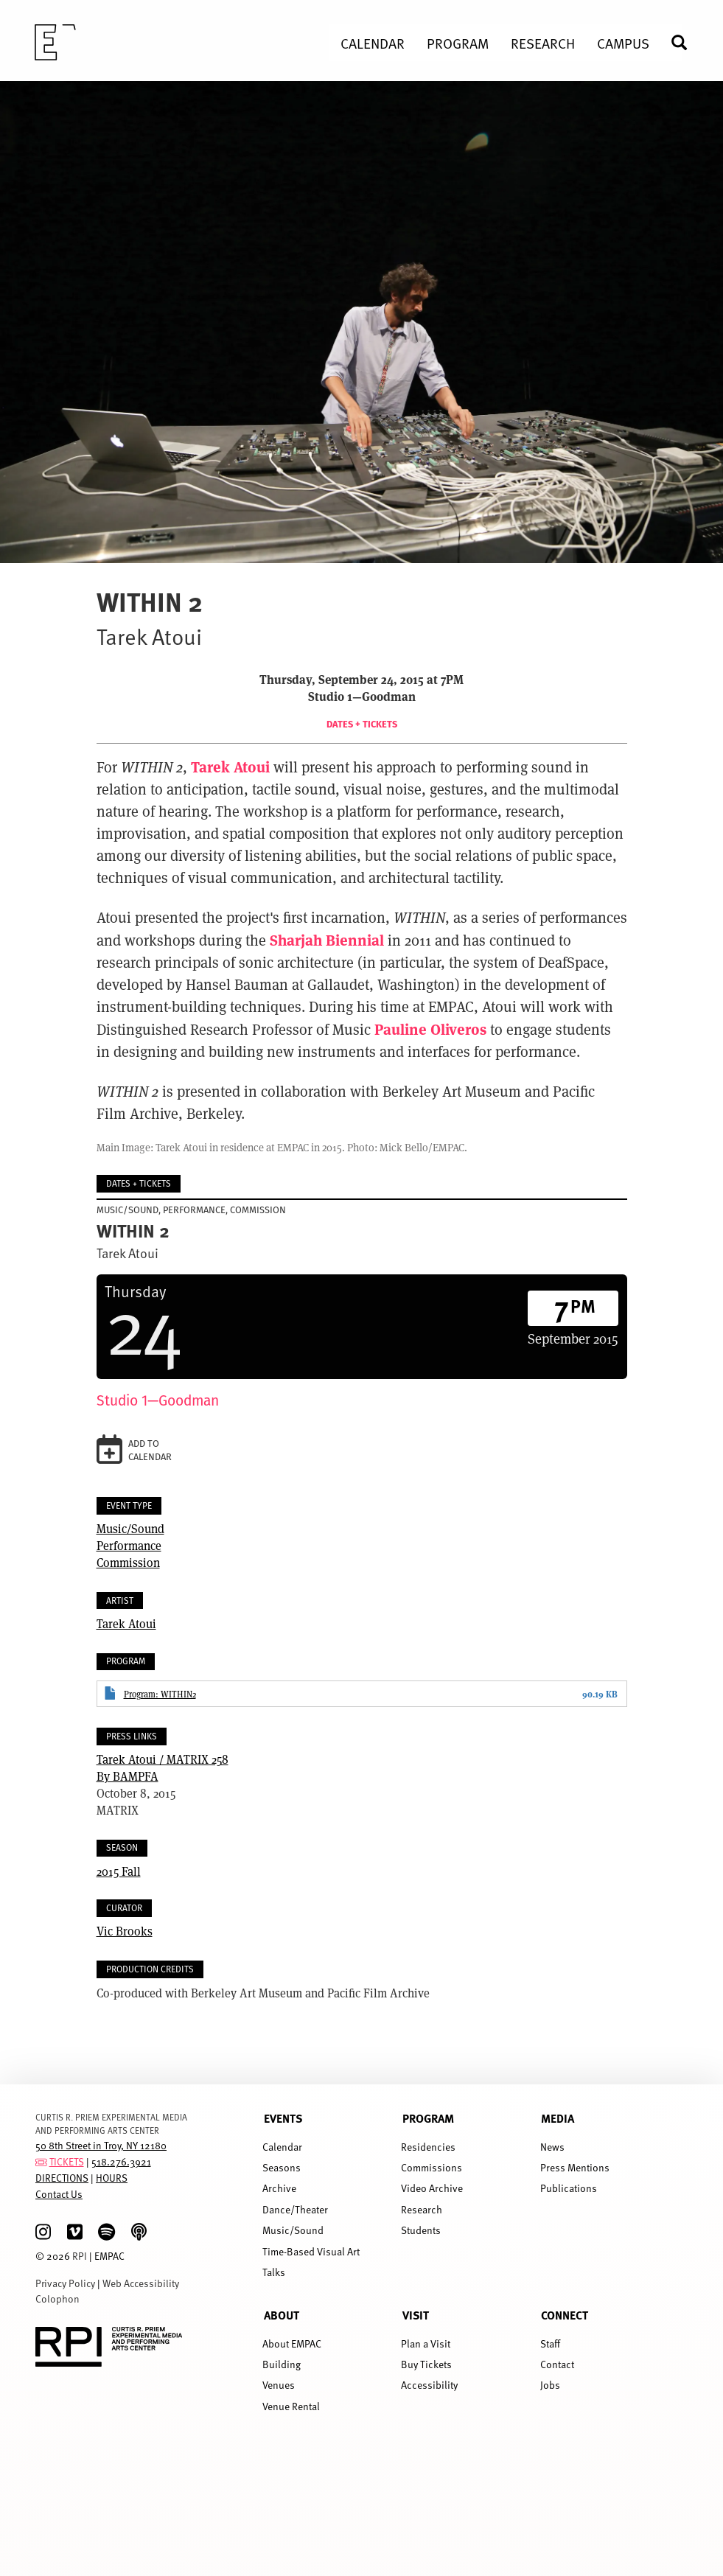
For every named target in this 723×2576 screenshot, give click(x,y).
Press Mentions (575, 2167)
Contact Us (59, 2194)
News (552, 2147)
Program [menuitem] (458, 42)
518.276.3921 (121, 2161)
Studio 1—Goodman (158, 1400)
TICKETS (66, 2161)
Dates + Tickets (361, 723)
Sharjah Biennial (327, 939)
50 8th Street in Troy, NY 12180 (101, 2145)
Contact (557, 2364)
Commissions (431, 2167)
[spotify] (106, 2232)
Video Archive (432, 2188)
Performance (129, 1545)
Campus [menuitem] (623, 42)
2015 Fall (119, 1871)
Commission (128, 1562)
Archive (279, 2188)
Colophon (57, 2298)
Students (421, 2230)
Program (428, 2118)
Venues (278, 2385)
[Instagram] (43, 2232)
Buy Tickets (426, 2364)
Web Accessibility (140, 2283)
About (281, 2315)
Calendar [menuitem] (372, 42)
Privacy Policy (65, 2283)
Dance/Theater (295, 2209)
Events (283, 2118)
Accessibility (429, 2385)
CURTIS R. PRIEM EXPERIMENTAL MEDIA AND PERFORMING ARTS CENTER (111, 2123)
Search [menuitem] (685, 42)
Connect (564, 2315)
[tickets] (41, 2161)
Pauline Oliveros (430, 1028)
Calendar (282, 2147)
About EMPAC (291, 2343)
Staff (550, 2343)
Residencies (428, 2147)
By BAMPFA (362, 1767)
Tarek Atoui (230, 766)
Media (557, 2118)
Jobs (550, 2385)
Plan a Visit (425, 2343)
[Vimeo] (75, 2232)
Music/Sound (130, 1528)
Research (421, 2209)
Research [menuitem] (543, 42)
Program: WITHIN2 (160, 1694)
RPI (79, 2256)
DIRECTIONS (61, 2178)
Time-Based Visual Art (311, 2251)
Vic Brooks (125, 1930)
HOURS (112, 2178)
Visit (415, 2315)
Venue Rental (291, 2406)
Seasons (281, 2167)
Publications (568, 2188)
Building (281, 2364)
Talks (273, 2272)
